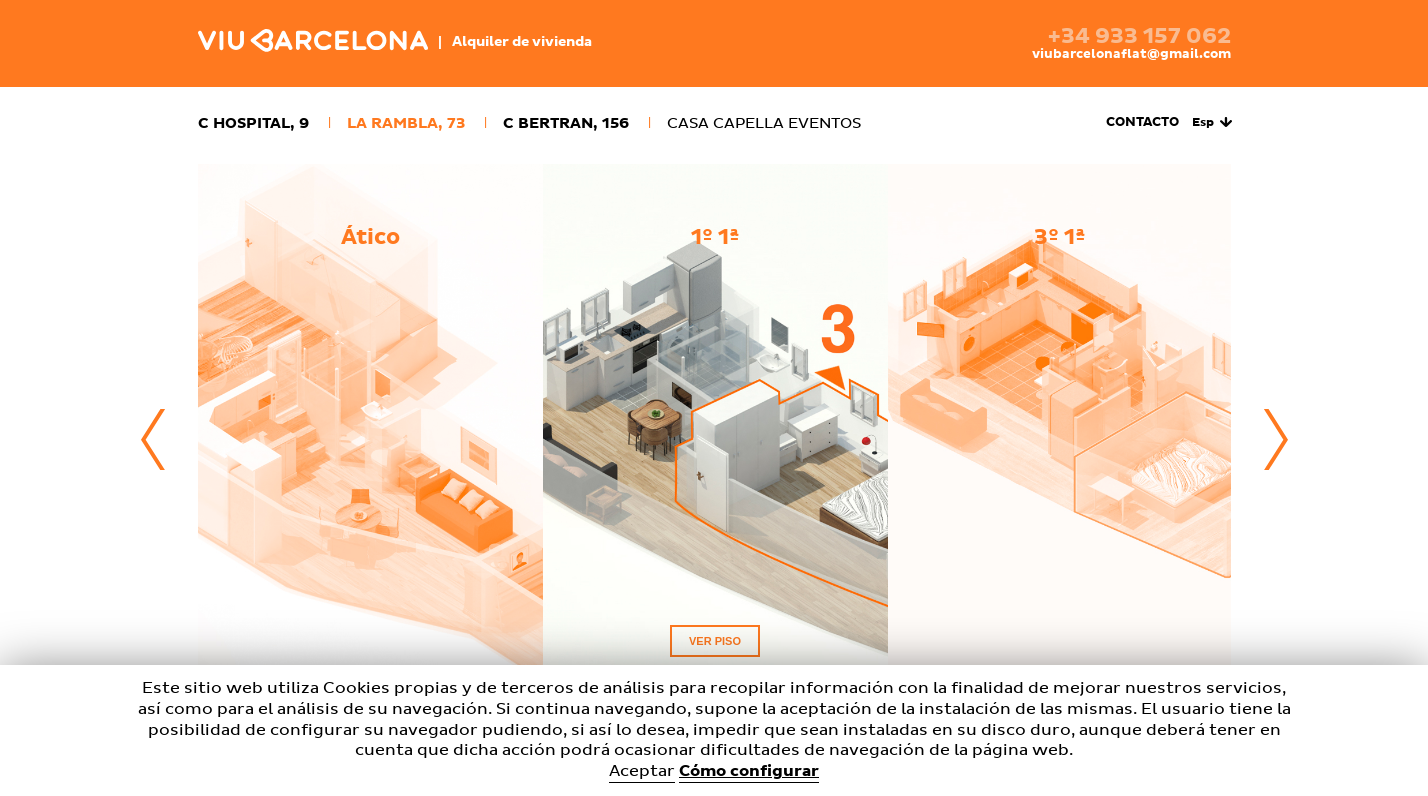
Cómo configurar (749, 771)
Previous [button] (153, 440)
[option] (370, 440)
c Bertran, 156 (566, 123)
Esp (1203, 123)
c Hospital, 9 (253, 123)
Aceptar (642, 771)
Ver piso (715, 641)
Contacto (1142, 122)
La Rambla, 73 (406, 123)
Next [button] (1276, 440)
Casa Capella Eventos (764, 123)
